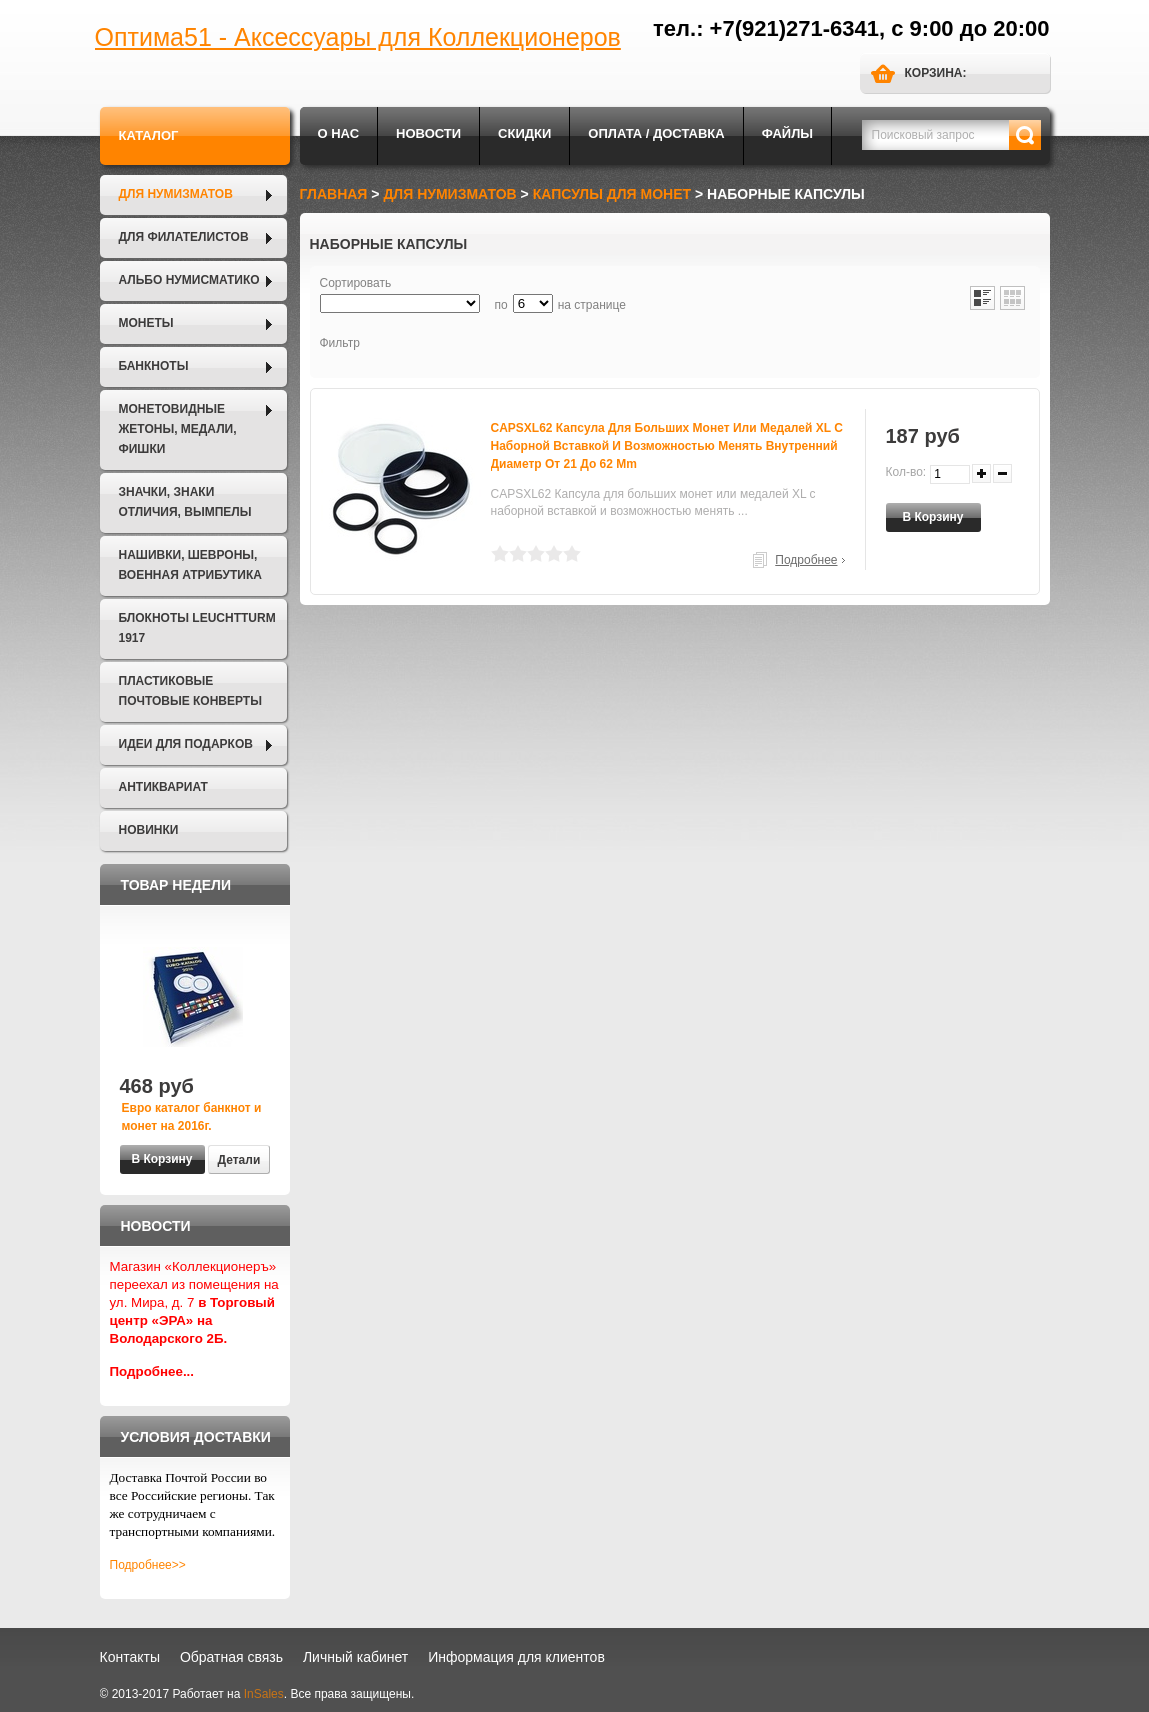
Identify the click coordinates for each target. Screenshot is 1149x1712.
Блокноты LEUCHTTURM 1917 (197, 628)
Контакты (130, 1657)
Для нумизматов (176, 194)
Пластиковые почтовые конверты (190, 691)
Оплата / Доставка (656, 133)
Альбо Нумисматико (189, 280)
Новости (428, 133)
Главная (334, 194)
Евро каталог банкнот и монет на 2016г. (192, 1117)
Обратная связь (231, 1657)
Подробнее (806, 560)
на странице (592, 305)
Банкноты (154, 366)
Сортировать (356, 283)
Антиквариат (163, 787)
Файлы (787, 133)
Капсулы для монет (612, 194)
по (501, 305)
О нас (339, 133)
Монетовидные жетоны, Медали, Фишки (178, 429)
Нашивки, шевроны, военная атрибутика (190, 565)
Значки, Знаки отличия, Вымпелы (185, 502)
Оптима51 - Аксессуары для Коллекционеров (358, 37)
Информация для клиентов (516, 1657)
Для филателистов (184, 237)
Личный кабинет (355, 1657)
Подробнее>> (148, 1565)
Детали (239, 1160)
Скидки (524, 133)
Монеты (146, 323)
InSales (264, 1694)
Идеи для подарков (186, 744)
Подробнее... (152, 1371)
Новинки (149, 830)
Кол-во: (906, 472)
